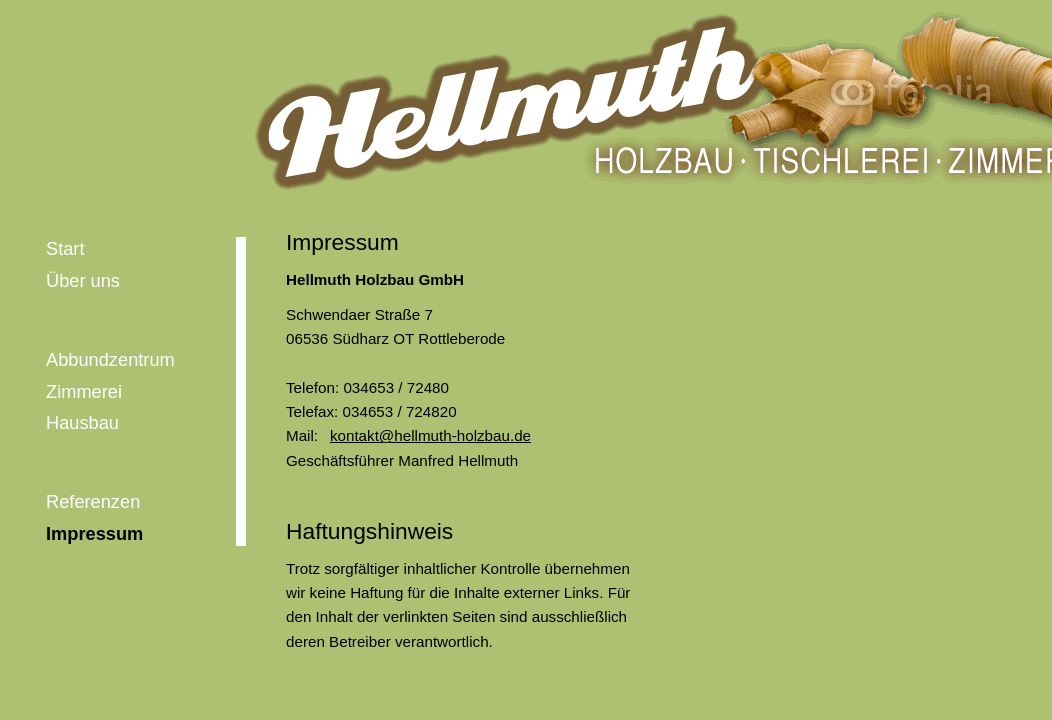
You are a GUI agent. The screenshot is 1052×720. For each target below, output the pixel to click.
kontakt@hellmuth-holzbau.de (430, 435)
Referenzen (93, 501)
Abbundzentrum (110, 359)
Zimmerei (84, 391)
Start (65, 248)
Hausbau (82, 422)
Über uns (83, 280)
